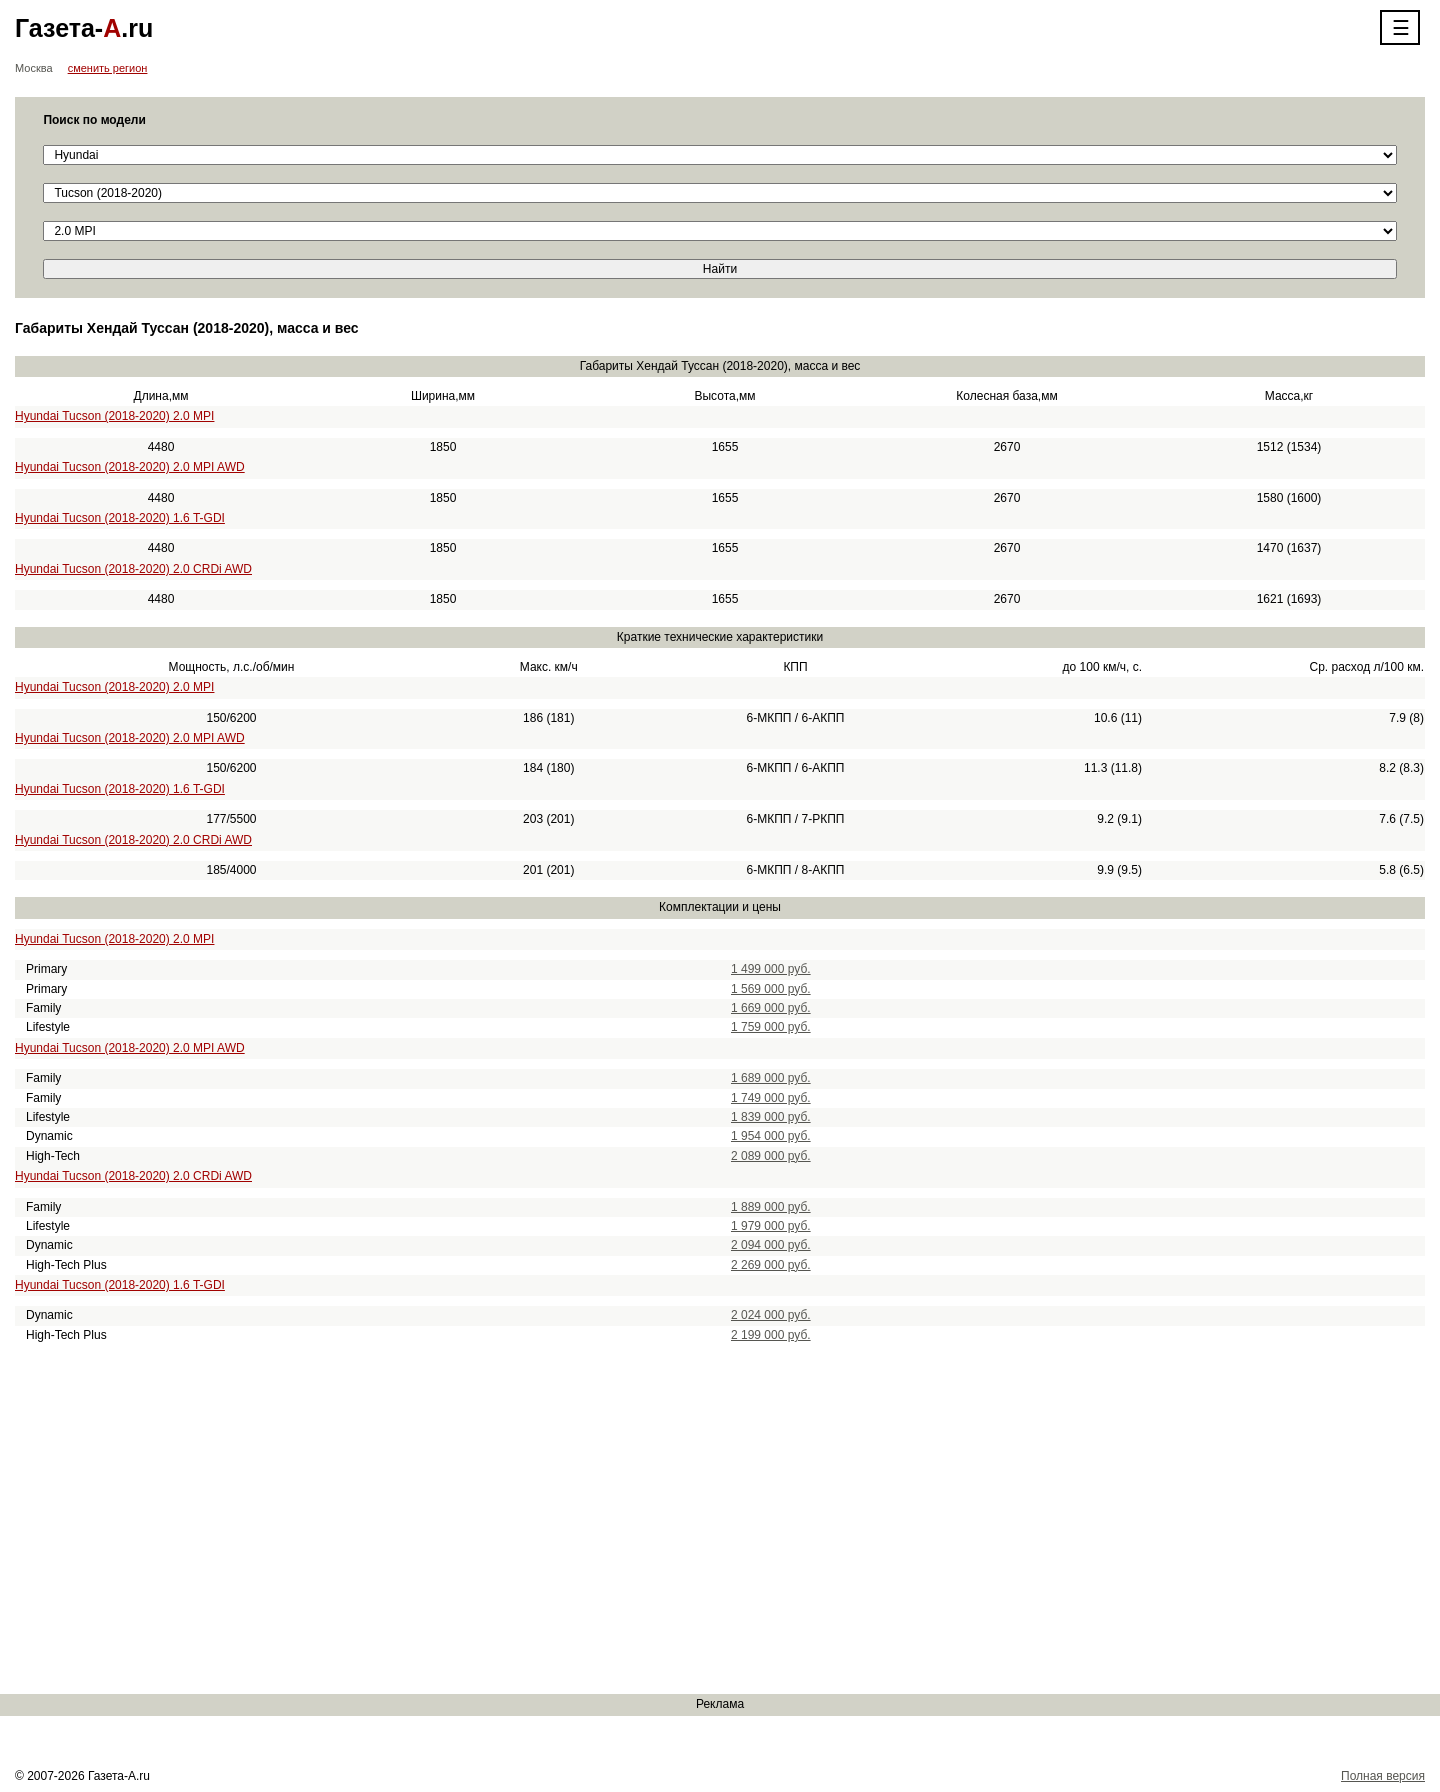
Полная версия (1383, 1776)
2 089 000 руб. (771, 1156)
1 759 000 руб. (771, 1027)
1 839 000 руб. (771, 1117)
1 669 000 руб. (771, 1008)
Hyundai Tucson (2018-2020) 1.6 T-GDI (120, 518)
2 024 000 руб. (771, 1315)
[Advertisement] (600, 1520)
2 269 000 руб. (771, 1265)
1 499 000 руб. (771, 969)
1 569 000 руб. (771, 989)
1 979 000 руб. (771, 1226)
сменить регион (108, 68)
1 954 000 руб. (771, 1136)
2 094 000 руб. (771, 1245)
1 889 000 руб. (771, 1207)
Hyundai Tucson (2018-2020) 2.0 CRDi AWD (133, 569)
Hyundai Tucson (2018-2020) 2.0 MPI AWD (130, 467)
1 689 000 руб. (771, 1078)
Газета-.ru (84, 28)
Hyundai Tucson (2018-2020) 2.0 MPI (114, 416)
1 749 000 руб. (771, 1098)
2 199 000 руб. (771, 1335)
